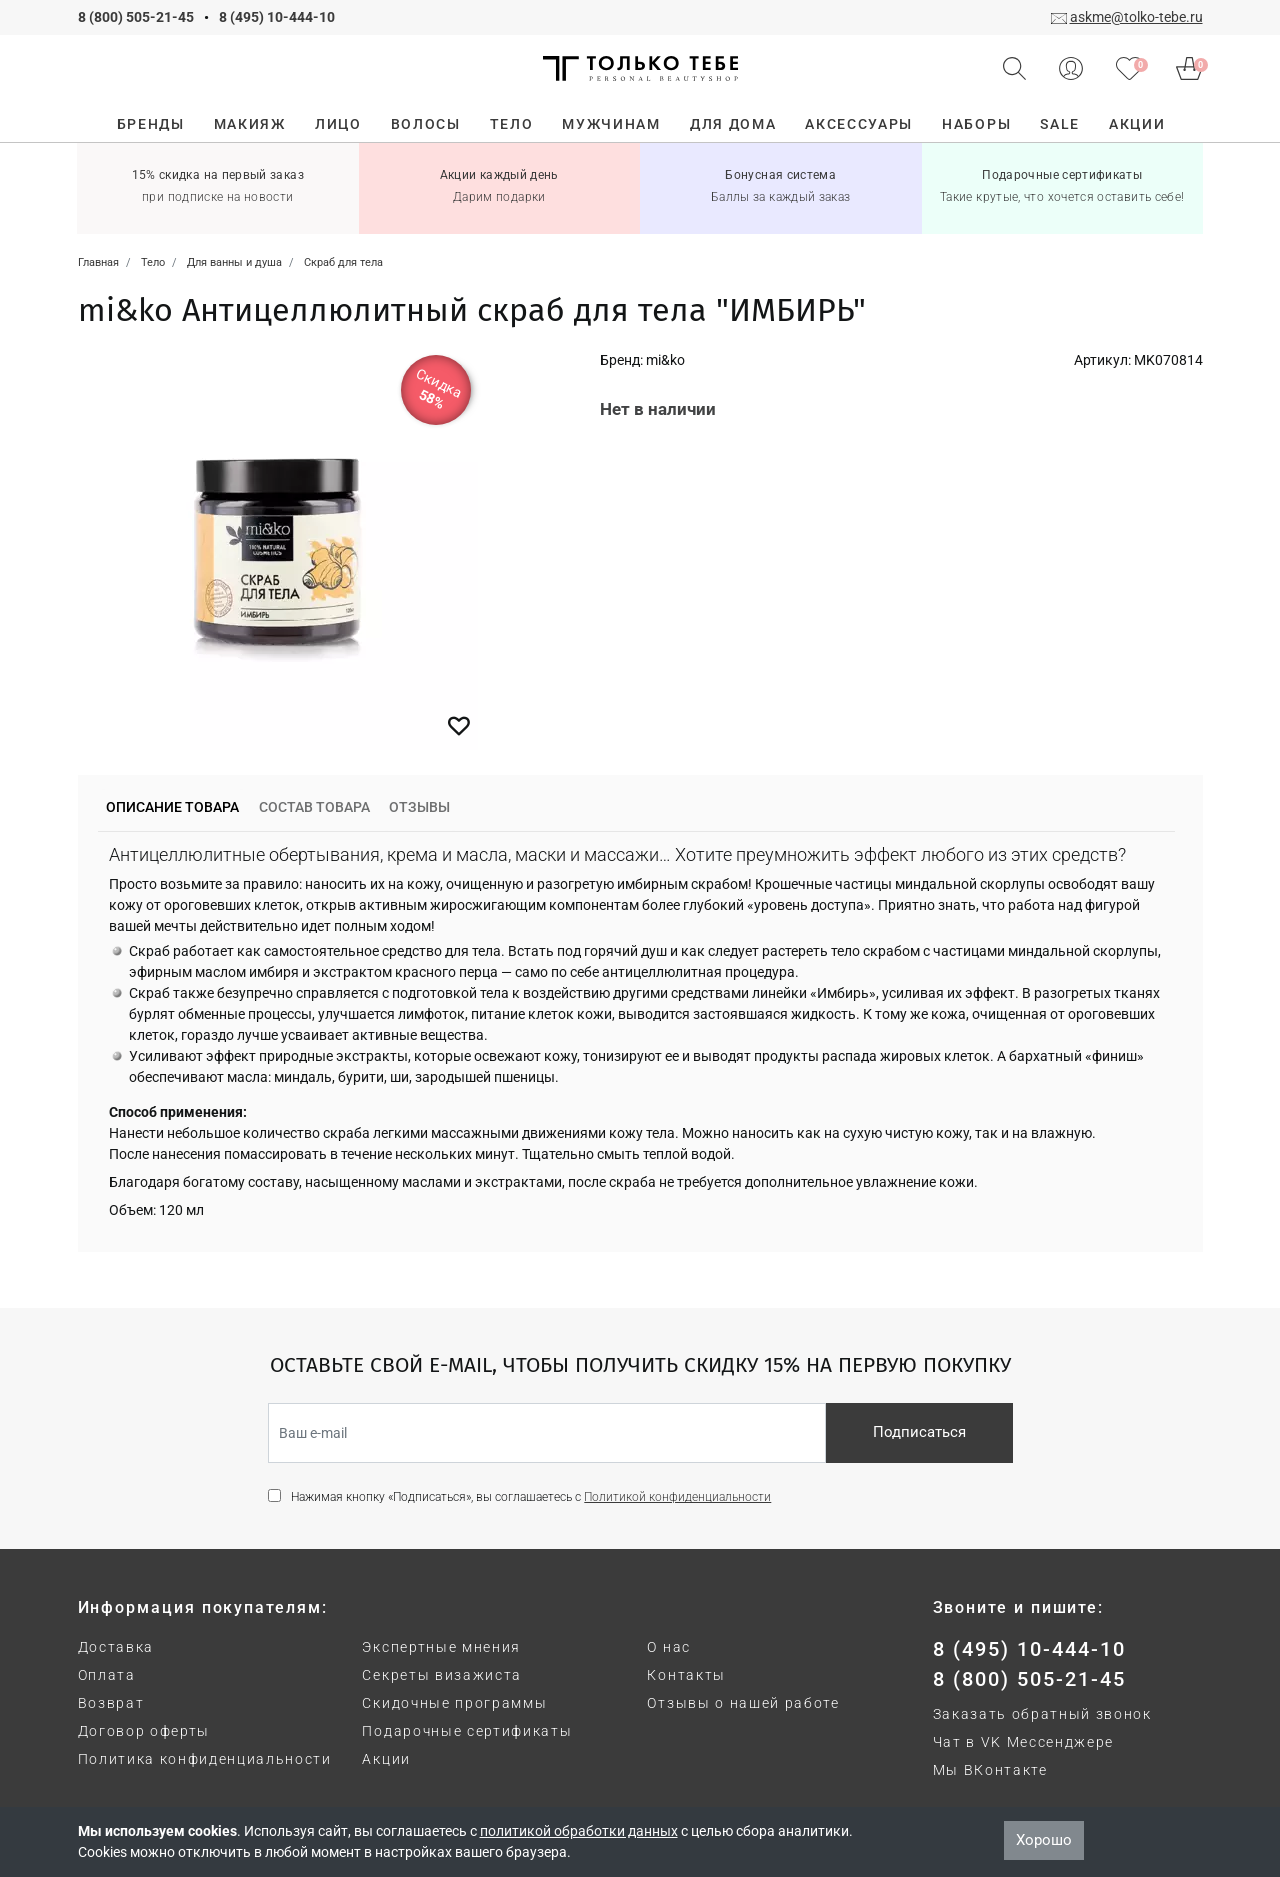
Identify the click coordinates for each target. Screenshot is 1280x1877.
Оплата (107, 1675)
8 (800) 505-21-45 (136, 17)
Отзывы (419, 807)
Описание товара (172, 807)
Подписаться (919, 1432)
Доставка (116, 1647)
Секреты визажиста (442, 1675)
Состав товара (314, 807)
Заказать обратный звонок (1042, 1714)
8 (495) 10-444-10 (277, 17)
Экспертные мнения (441, 1647)
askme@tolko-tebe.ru (1136, 17)
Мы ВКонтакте (990, 1770)
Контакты (686, 1675)
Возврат (111, 1703)
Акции (386, 1759)
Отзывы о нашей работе (743, 1703)
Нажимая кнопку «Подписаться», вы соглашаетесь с (531, 1497)
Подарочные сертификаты (467, 1731)
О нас (668, 1647)
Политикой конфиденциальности (677, 1497)
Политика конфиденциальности (205, 1759)
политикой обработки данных (579, 1831)
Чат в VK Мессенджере (1024, 1742)
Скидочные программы (454, 1703)
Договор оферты (144, 1731)
